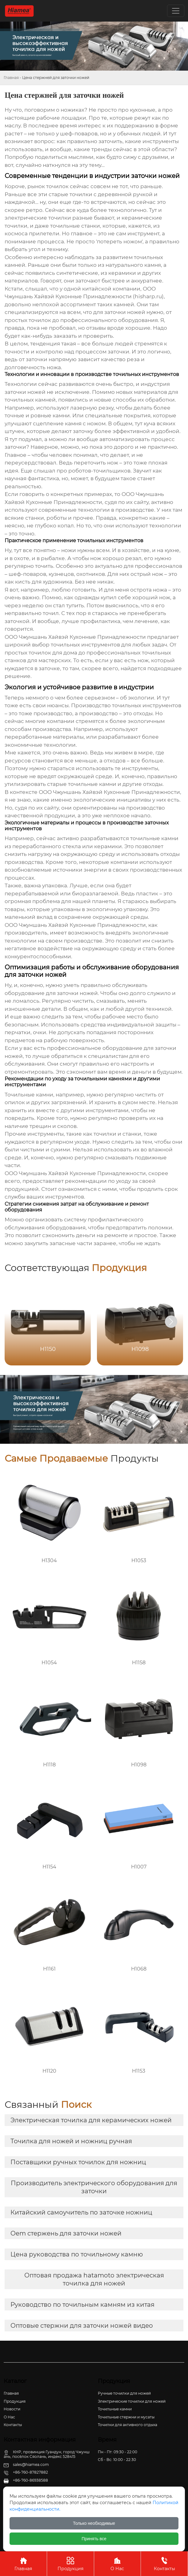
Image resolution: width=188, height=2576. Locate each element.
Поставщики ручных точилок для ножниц (78, 2162)
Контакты (164, 2563)
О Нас (117, 2563)
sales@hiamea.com (31, 2464)
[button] (171, 1321)
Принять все (94, 2538)
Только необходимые (94, 2523)
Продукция (70, 2563)
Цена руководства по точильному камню (76, 2254)
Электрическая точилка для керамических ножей (91, 2120)
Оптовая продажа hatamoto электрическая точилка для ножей (94, 2279)
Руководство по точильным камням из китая (82, 2304)
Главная (11, 77)
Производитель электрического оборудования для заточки (94, 2187)
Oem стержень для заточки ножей (66, 2233)
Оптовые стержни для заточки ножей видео (81, 2325)
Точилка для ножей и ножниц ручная (71, 2141)
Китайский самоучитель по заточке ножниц (81, 2212)
